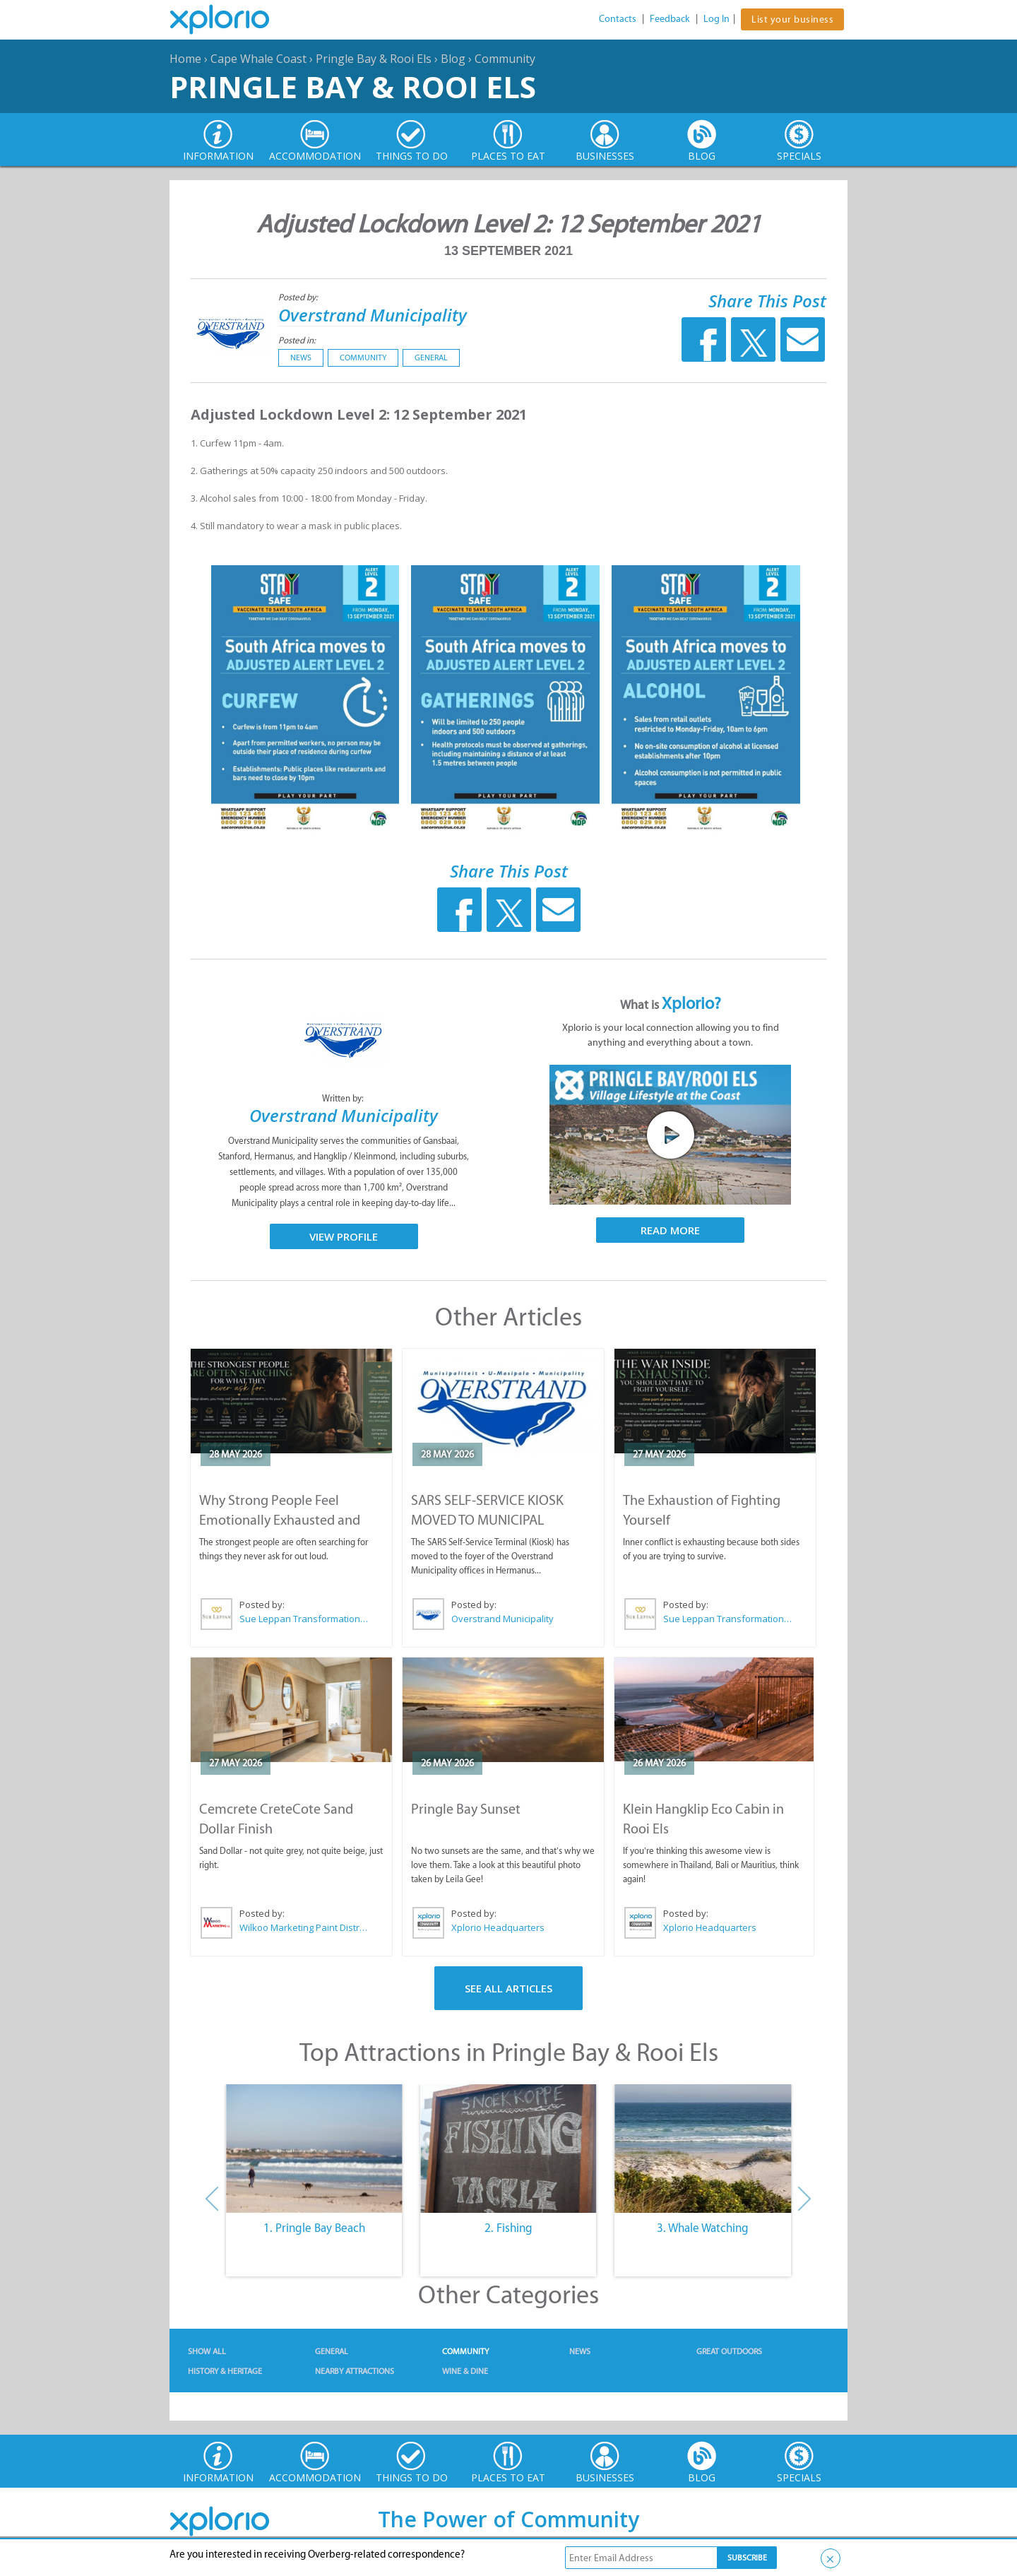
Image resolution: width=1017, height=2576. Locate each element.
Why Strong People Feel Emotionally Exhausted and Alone (279, 1519)
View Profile (343, 1236)
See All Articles (508, 1988)
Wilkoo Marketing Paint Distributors (304, 1927)
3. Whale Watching (703, 2228)
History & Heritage (225, 2371)
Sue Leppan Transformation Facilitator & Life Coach (304, 1618)
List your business (792, 19)
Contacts (617, 19)
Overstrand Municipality (372, 314)
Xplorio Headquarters (498, 1927)
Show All (207, 2351)
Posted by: (299, 297)
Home (185, 58)
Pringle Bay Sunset (466, 1808)
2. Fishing (508, 2228)
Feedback (670, 19)
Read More (670, 1230)
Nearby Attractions (354, 2371)
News (300, 357)
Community (505, 58)
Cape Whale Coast (258, 58)
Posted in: (297, 340)
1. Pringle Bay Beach (314, 2228)
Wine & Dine (465, 2371)
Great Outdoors (729, 2351)
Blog (453, 58)
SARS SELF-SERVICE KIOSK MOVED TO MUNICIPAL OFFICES (487, 1519)
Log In (716, 19)
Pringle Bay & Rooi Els (374, 58)
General (431, 357)
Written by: (344, 1098)
